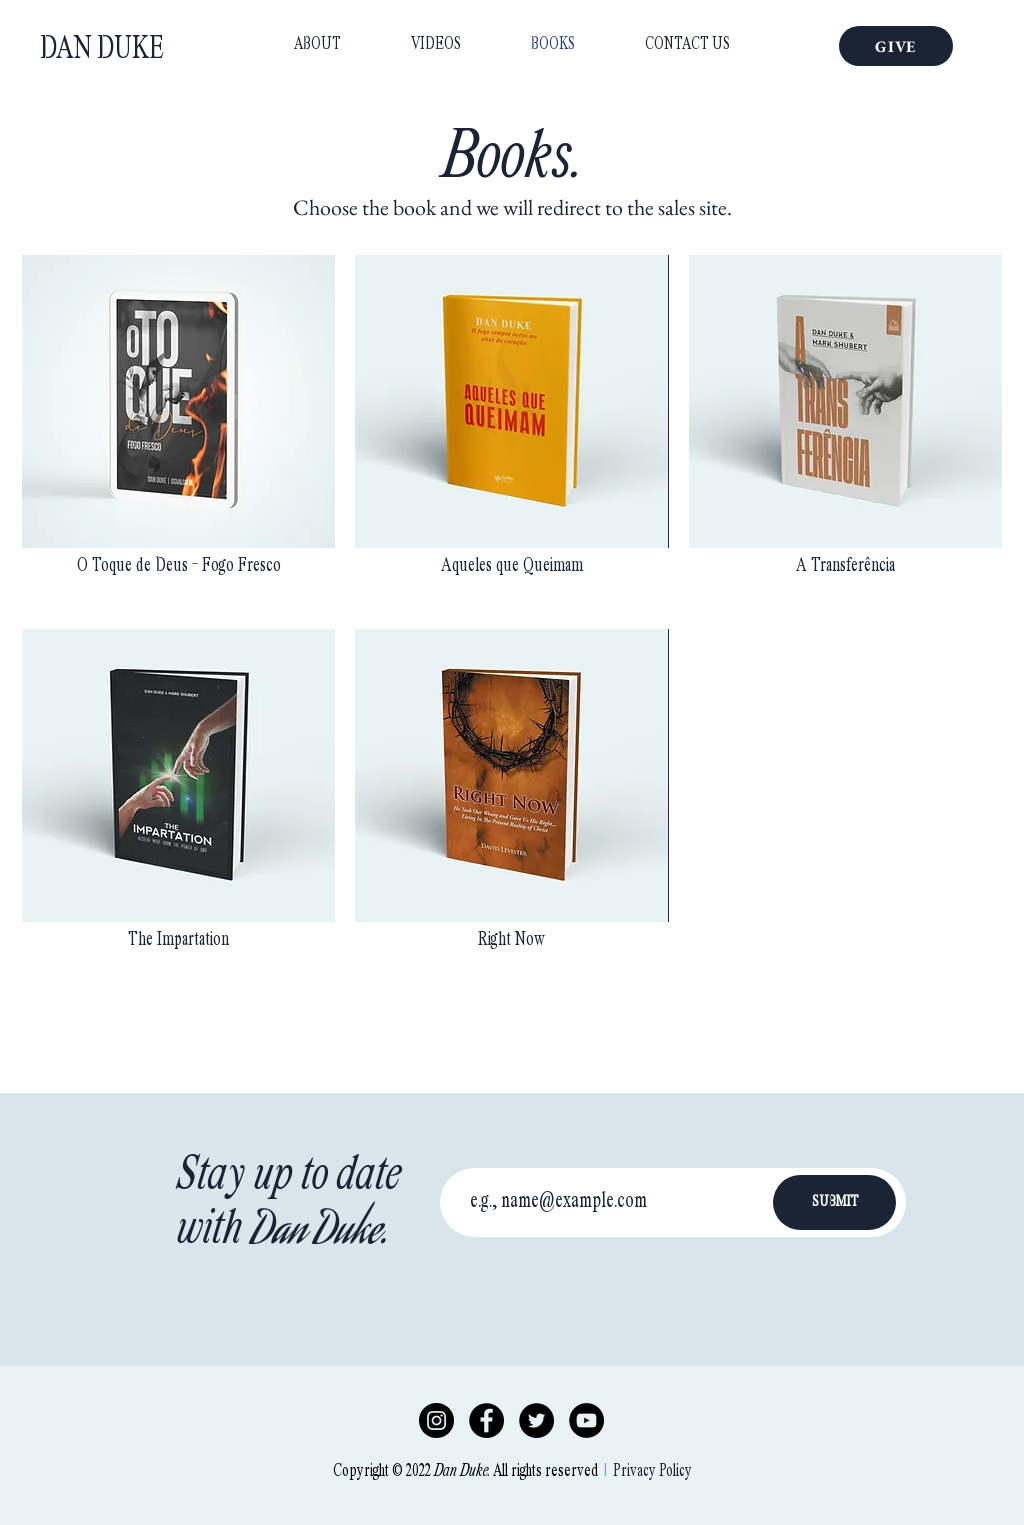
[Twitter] (536, 1420)
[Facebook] (486, 1420)
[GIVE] (896, 46)
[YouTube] (586, 1420)
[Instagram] (436, 1420)
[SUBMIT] (834, 1202)
